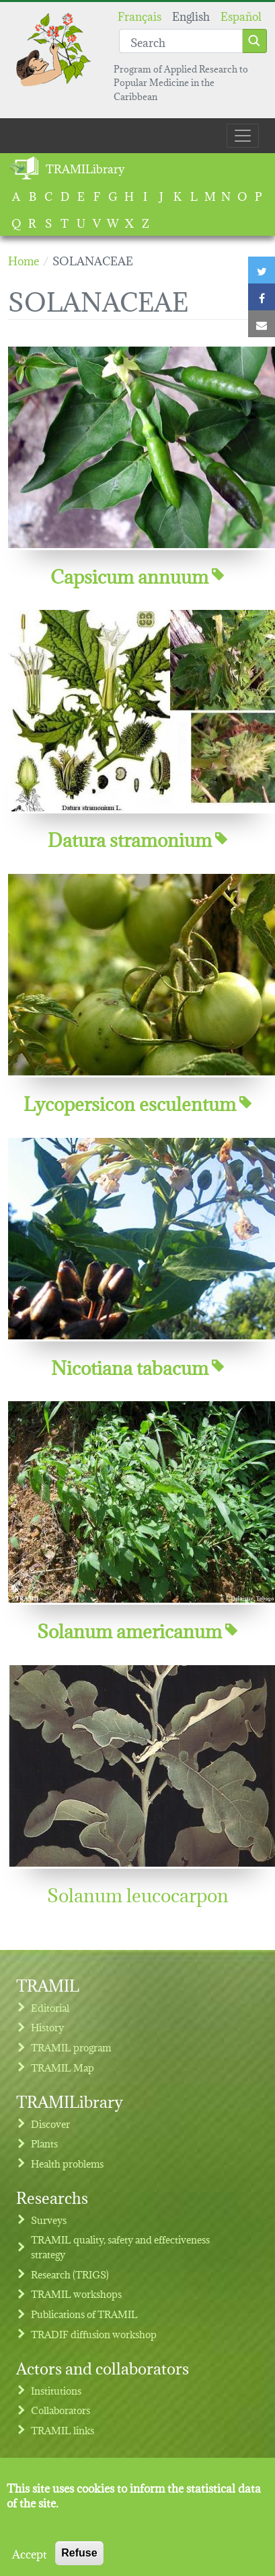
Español (241, 15)
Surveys (49, 2219)
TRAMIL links (62, 2430)
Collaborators (60, 2409)
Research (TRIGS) (70, 2274)
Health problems (67, 2163)
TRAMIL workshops (76, 2293)
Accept (29, 2566)
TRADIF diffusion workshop (94, 2334)
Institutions (56, 2390)
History (47, 2027)
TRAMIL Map (62, 2067)
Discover (50, 2123)
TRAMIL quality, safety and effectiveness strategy (120, 2246)
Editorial (50, 2007)
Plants (44, 2143)
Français (139, 15)
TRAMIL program (71, 2047)
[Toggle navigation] (243, 136)
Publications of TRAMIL (84, 2313)
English (191, 15)
